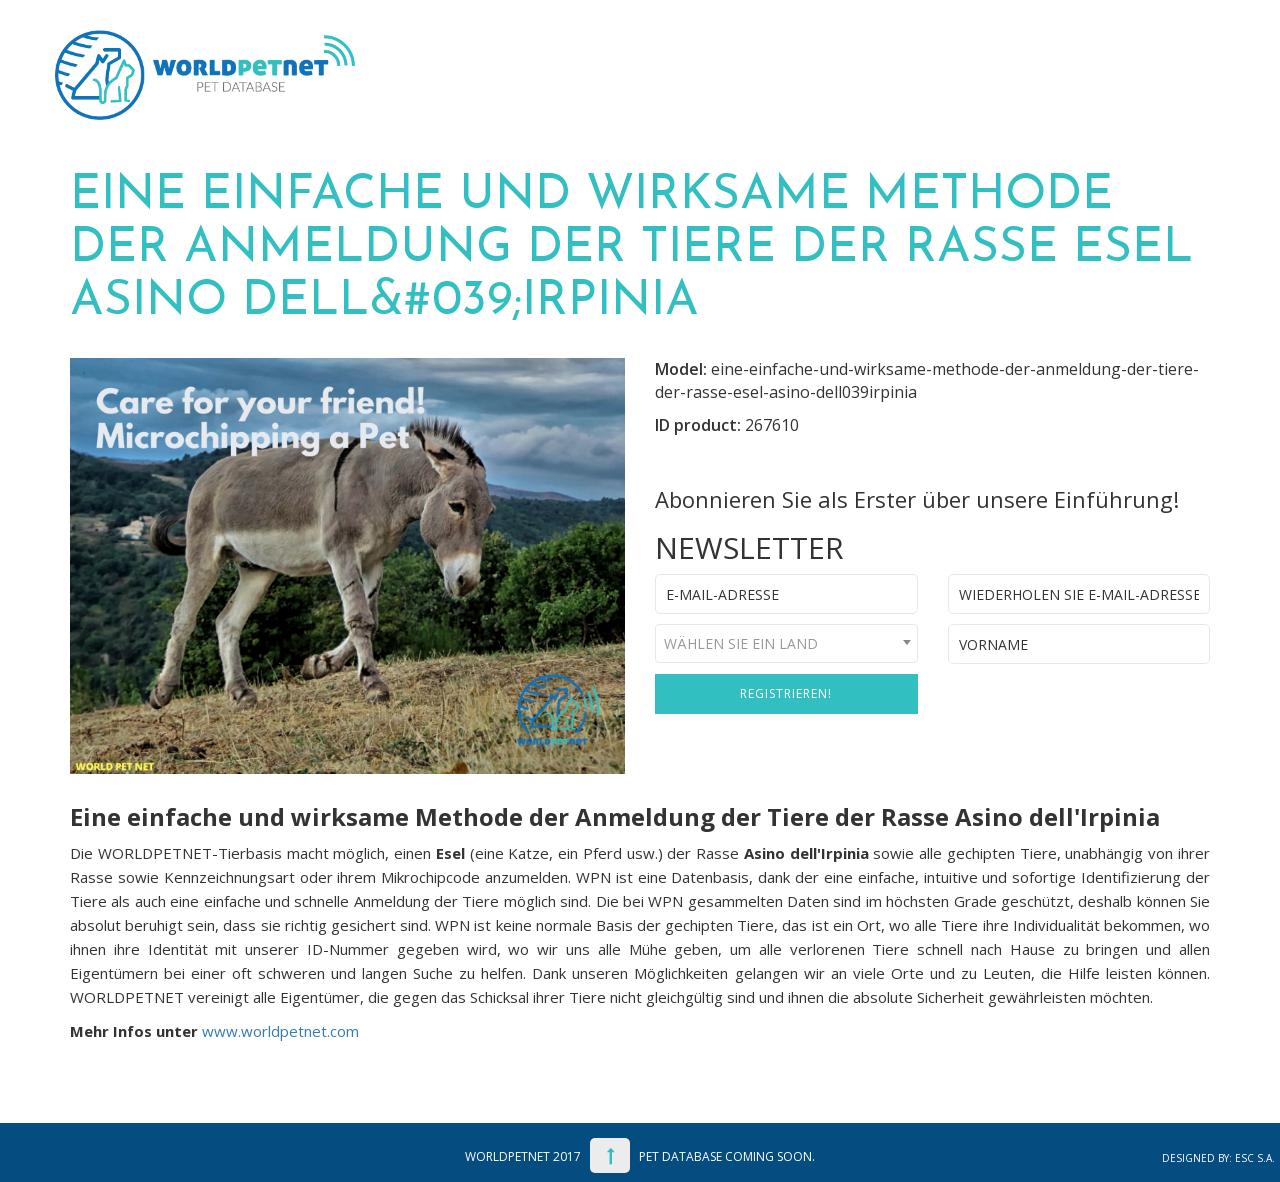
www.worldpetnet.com (280, 1031)
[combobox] (786, 643)
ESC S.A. (1255, 1158)
